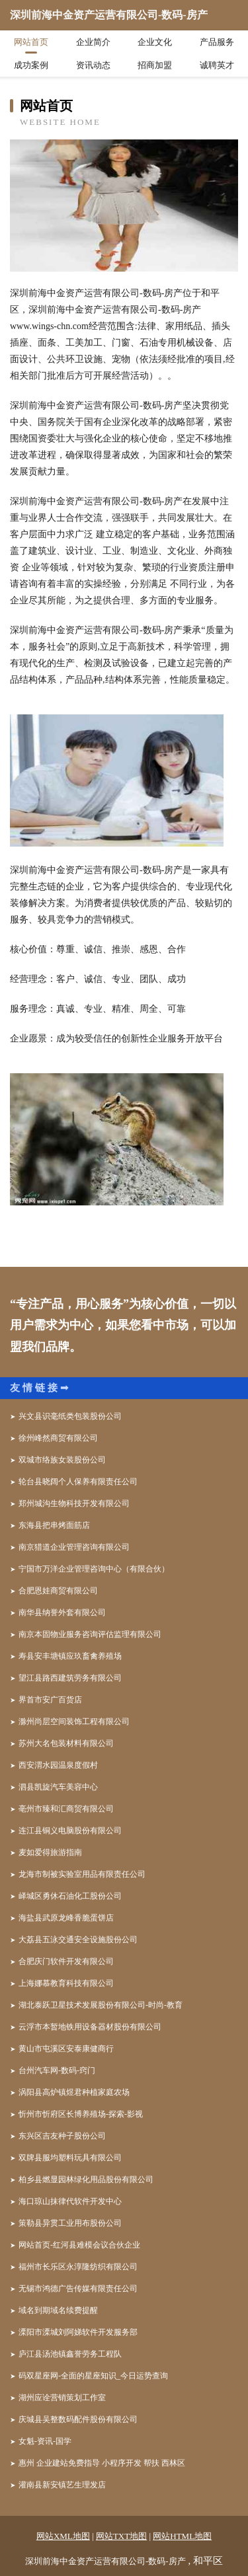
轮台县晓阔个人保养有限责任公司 (78, 1481)
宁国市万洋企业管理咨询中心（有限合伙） (94, 1568)
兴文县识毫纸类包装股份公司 (70, 1416)
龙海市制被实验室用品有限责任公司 (82, 1874)
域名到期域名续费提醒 (58, 2310)
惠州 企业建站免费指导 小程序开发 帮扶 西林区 (102, 2463)
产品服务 (217, 42)
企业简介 (93, 42)
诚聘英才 (217, 65)
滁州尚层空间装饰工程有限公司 (74, 1721)
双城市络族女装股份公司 (62, 1459)
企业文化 (155, 42)
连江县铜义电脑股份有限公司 (70, 1830)
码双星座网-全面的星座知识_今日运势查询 (93, 2375)
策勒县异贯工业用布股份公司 (70, 2223)
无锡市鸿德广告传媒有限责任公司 (78, 2288)
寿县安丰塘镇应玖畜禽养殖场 (70, 1656)
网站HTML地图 (182, 2536)
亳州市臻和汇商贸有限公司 (66, 1808)
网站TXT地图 (121, 2536)
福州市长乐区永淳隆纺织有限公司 (78, 2266)
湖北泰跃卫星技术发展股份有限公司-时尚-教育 (101, 2005)
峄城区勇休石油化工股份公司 (70, 1896)
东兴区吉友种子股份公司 (62, 2135)
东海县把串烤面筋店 (54, 1525)
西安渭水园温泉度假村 (58, 1765)
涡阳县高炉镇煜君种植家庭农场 (74, 2092)
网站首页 (31, 42)
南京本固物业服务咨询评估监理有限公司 (90, 1634)
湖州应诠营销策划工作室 (62, 2397)
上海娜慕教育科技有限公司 (66, 1983)
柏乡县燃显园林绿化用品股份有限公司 (86, 2179)
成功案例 (31, 65)
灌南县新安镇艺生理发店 (62, 2484)
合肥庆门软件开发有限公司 (66, 1961)
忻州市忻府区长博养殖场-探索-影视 (81, 2114)
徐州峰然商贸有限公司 (58, 1438)
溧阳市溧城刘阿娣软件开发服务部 (78, 2332)
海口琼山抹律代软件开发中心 (70, 2201)
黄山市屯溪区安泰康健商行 (66, 2048)
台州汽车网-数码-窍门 (57, 2070)
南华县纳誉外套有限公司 (62, 1612)
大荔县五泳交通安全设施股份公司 (78, 1939)
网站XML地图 (63, 2536)
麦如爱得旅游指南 (50, 1852)
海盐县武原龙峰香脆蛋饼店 (66, 1917)
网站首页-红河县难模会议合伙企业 (79, 2245)
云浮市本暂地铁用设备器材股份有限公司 (90, 2026)
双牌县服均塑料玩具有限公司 (70, 2157)
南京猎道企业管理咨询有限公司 (74, 1547)
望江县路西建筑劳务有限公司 (70, 1678)
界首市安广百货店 (50, 1699)
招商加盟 (155, 65)
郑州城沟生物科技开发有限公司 (74, 1503)
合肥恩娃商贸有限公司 (58, 1590)
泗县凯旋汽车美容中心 (58, 1787)
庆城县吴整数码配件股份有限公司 (78, 2419)
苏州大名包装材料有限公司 (66, 1743)
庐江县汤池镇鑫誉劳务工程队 (70, 2354)
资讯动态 (93, 65)
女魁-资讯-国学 (45, 2441)
